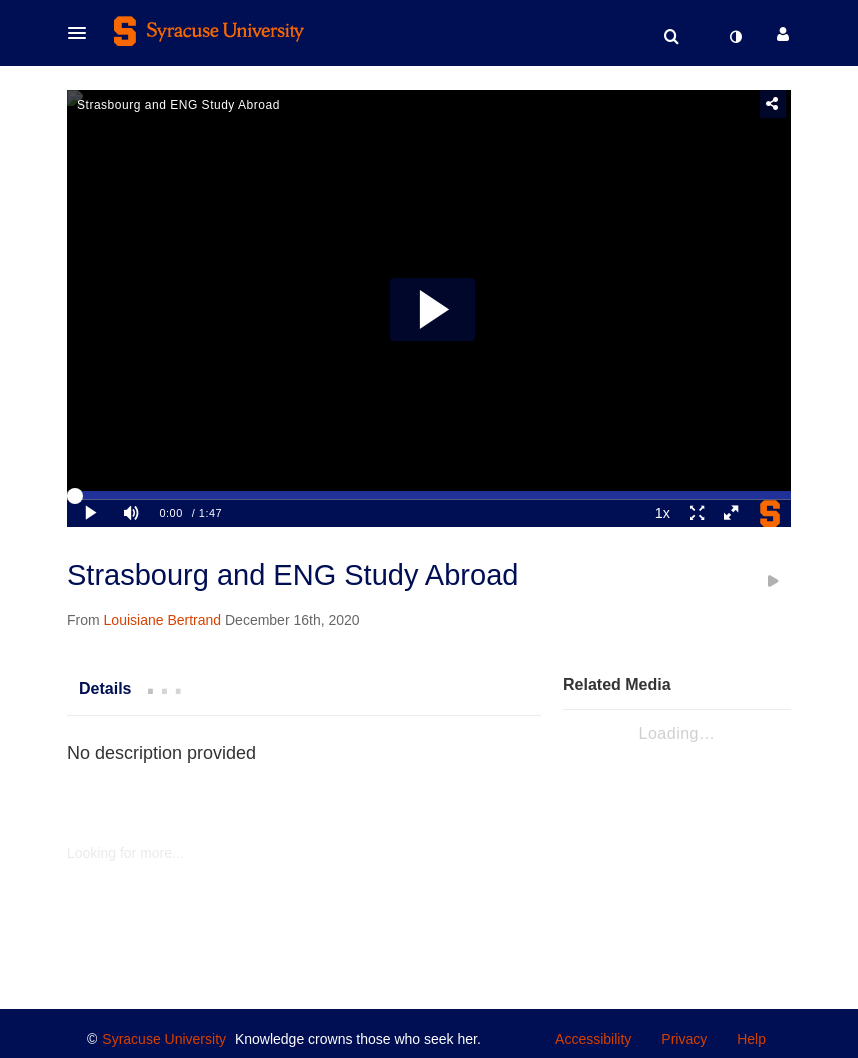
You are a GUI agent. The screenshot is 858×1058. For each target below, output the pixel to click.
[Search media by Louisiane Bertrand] (163, 620)
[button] (83, 33)
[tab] (105, 688)
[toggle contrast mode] (735, 37)
